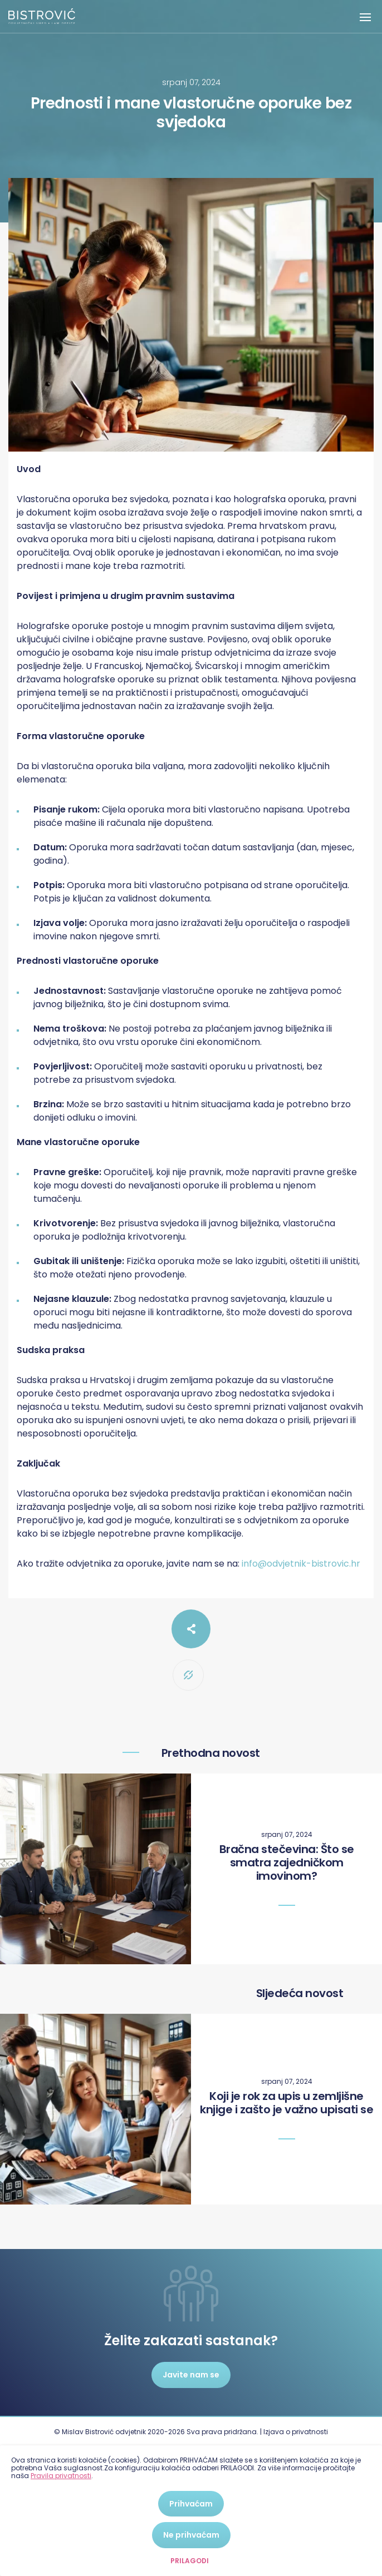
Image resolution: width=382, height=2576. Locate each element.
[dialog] (191, 2510)
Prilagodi (189, 2561)
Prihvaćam (191, 2503)
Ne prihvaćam (191, 2534)
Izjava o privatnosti (295, 2431)
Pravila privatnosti (61, 2475)
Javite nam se (191, 2374)
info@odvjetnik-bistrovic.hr (301, 1563)
